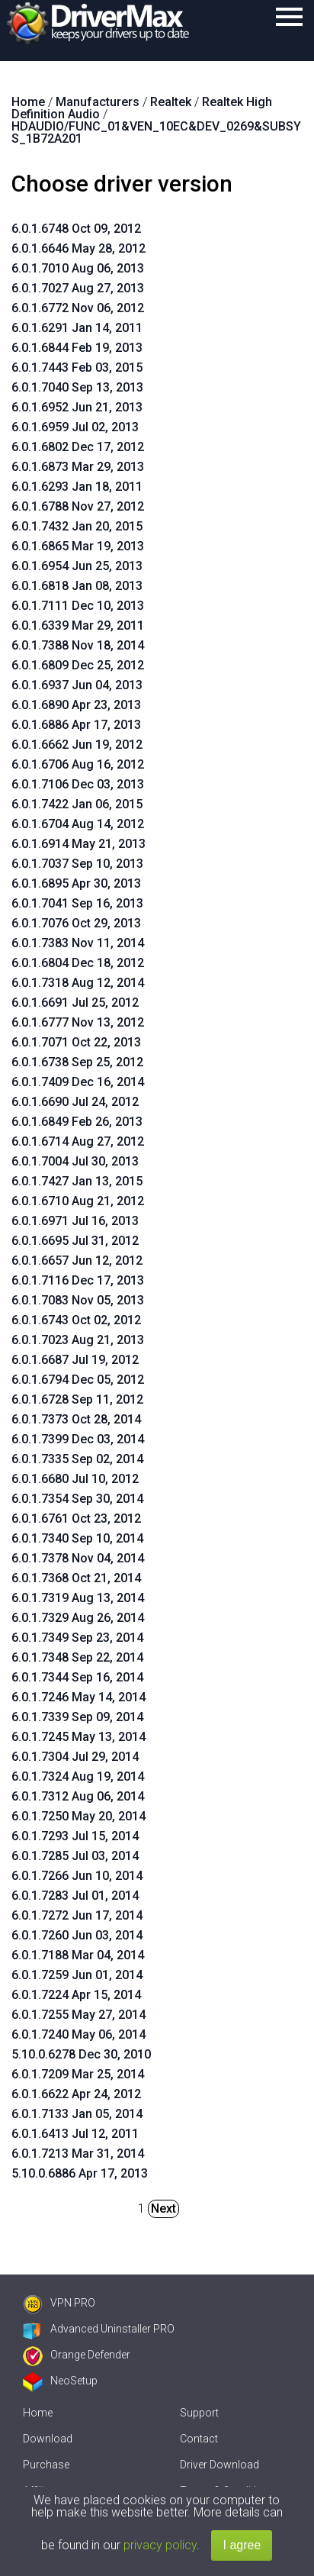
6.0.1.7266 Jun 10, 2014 (77, 1875)
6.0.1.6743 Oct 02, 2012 (76, 1320)
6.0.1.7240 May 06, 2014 (78, 2034)
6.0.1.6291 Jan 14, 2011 (77, 328)
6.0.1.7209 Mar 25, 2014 (77, 2074)
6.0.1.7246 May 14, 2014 (78, 1697)
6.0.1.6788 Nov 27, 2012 (77, 506)
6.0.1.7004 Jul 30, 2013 (75, 1161)
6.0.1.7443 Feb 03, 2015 (77, 367)
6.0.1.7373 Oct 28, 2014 (76, 1419)
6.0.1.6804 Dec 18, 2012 (77, 963)
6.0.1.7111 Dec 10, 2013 (77, 605)
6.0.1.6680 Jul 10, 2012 (75, 1479)
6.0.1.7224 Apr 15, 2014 (76, 1995)
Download (47, 2438)
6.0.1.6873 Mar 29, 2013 (77, 466)
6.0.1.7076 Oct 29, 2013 (76, 923)
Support (199, 2412)
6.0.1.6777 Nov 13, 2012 (77, 1022)
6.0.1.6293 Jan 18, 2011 (77, 486)
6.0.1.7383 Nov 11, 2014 (77, 943)
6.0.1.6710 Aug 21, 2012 (77, 1201)
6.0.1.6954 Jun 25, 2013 (77, 566)
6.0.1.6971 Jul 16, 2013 (75, 1221)
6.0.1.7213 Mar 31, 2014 (77, 2153)
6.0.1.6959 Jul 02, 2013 (75, 427)
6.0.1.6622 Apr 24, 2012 (76, 2094)
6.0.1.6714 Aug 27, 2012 (77, 1141)
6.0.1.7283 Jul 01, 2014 (75, 1895)
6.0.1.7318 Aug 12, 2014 (77, 982)
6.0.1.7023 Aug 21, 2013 (77, 1340)
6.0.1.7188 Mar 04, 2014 (77, 1955)
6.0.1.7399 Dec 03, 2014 (77, 1439)
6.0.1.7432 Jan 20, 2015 (77, 526)
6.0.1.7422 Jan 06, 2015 (77, 804)
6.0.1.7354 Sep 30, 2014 (77, 1498)
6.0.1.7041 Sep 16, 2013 (77, 903)
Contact (199, 2438)
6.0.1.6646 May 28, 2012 (78, 248)
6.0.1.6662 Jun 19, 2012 (77, 744)
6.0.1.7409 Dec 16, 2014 (77, 1082)
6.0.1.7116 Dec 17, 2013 (77, 1280)
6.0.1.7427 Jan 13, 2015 (77, 1181)
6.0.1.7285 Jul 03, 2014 (75, 1856)
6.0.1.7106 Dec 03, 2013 (77, 784)
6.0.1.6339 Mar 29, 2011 (77, 625)
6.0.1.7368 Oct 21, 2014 (76, 1578)
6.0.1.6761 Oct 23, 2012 (76, 1518)
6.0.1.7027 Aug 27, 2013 (77, 288)
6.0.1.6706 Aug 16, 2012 (77, 764)
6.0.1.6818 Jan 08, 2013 (77, 586)
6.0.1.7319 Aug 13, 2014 (77, 1598)
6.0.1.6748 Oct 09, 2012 (76, 228)
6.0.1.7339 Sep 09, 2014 (77, 1717)
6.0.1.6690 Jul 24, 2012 (75, 1102)
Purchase (46, 2464)
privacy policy (160, 2545)
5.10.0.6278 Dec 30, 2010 (81, 2054)
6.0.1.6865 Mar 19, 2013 (77, 546)
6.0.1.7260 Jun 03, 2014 (77, 1935)
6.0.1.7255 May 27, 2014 (78, 2014)
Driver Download (219, 2464)
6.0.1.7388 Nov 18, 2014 (77, 645)
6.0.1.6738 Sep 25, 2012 (77, 1062)
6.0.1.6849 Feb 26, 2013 (77, 1121)
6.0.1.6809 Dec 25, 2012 (77, 665)
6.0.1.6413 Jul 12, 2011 (75, 2133)
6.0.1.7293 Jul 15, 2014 (75, 1836)
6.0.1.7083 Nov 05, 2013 (77, 1300)
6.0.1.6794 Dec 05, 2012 (77, 1379)
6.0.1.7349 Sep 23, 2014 (77, 1637)
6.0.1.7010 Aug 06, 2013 (77, 268)
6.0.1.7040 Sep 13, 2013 (77, 387)
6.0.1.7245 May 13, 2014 (78, 1737)
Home (38, 2412)
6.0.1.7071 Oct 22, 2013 (76, 1042)
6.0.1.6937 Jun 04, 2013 (77, 685)
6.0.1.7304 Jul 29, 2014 (75, 1756)
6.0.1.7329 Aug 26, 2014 (77, 1617)
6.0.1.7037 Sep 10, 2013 (77, 863)
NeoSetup (60, 2380)
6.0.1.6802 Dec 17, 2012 (77, 447)
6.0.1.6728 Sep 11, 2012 (77, 1399)
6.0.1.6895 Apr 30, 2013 (76, 883)
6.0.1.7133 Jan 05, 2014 (77, 2114)
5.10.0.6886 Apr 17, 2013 (79, 2173)
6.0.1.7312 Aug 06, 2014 (77, 1796)
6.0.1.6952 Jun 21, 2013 (77, 407)
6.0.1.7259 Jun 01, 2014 (77, 1975)
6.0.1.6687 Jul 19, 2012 (75, 1359)
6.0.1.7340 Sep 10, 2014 (77, 1538)
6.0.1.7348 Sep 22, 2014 (77, 1657)
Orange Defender (76, 2354)
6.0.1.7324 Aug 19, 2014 (77, 1776)
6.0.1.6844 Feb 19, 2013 (77, 347)
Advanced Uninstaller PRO (99, 2328)
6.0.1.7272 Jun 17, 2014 (77, 1915)
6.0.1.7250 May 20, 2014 (78, 1816)
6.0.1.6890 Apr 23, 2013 (76, 705)
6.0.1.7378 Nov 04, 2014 (77, 1558)
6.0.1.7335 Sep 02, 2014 (77, 1459)
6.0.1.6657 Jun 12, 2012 (77, 1260)
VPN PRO (59, 2302)
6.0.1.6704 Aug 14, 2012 (77, 824)
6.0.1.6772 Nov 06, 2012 (77, 308)
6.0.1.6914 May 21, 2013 (78, 844)
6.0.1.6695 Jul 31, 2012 (75, 1240)
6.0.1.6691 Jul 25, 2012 (75, 1002)
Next (163, 2208)
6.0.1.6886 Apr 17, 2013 (76, 724)
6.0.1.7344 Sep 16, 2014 (77, 1677)
